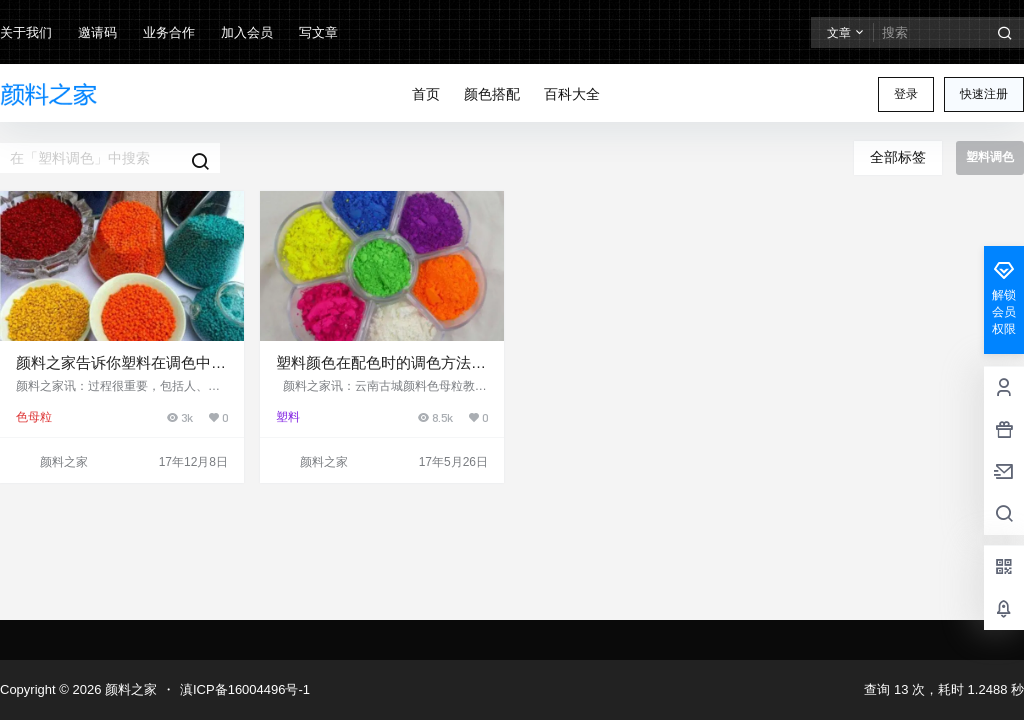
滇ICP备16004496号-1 (245, 689)
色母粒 (34, 417)
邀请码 (97, 32)
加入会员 (247, 32)
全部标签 (898, 157)
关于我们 (26, 32)
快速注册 (984, 94)
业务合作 (169, 32)
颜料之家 (129, 689)
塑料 (288, 417)
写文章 (318, 32)
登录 (906, 94)
